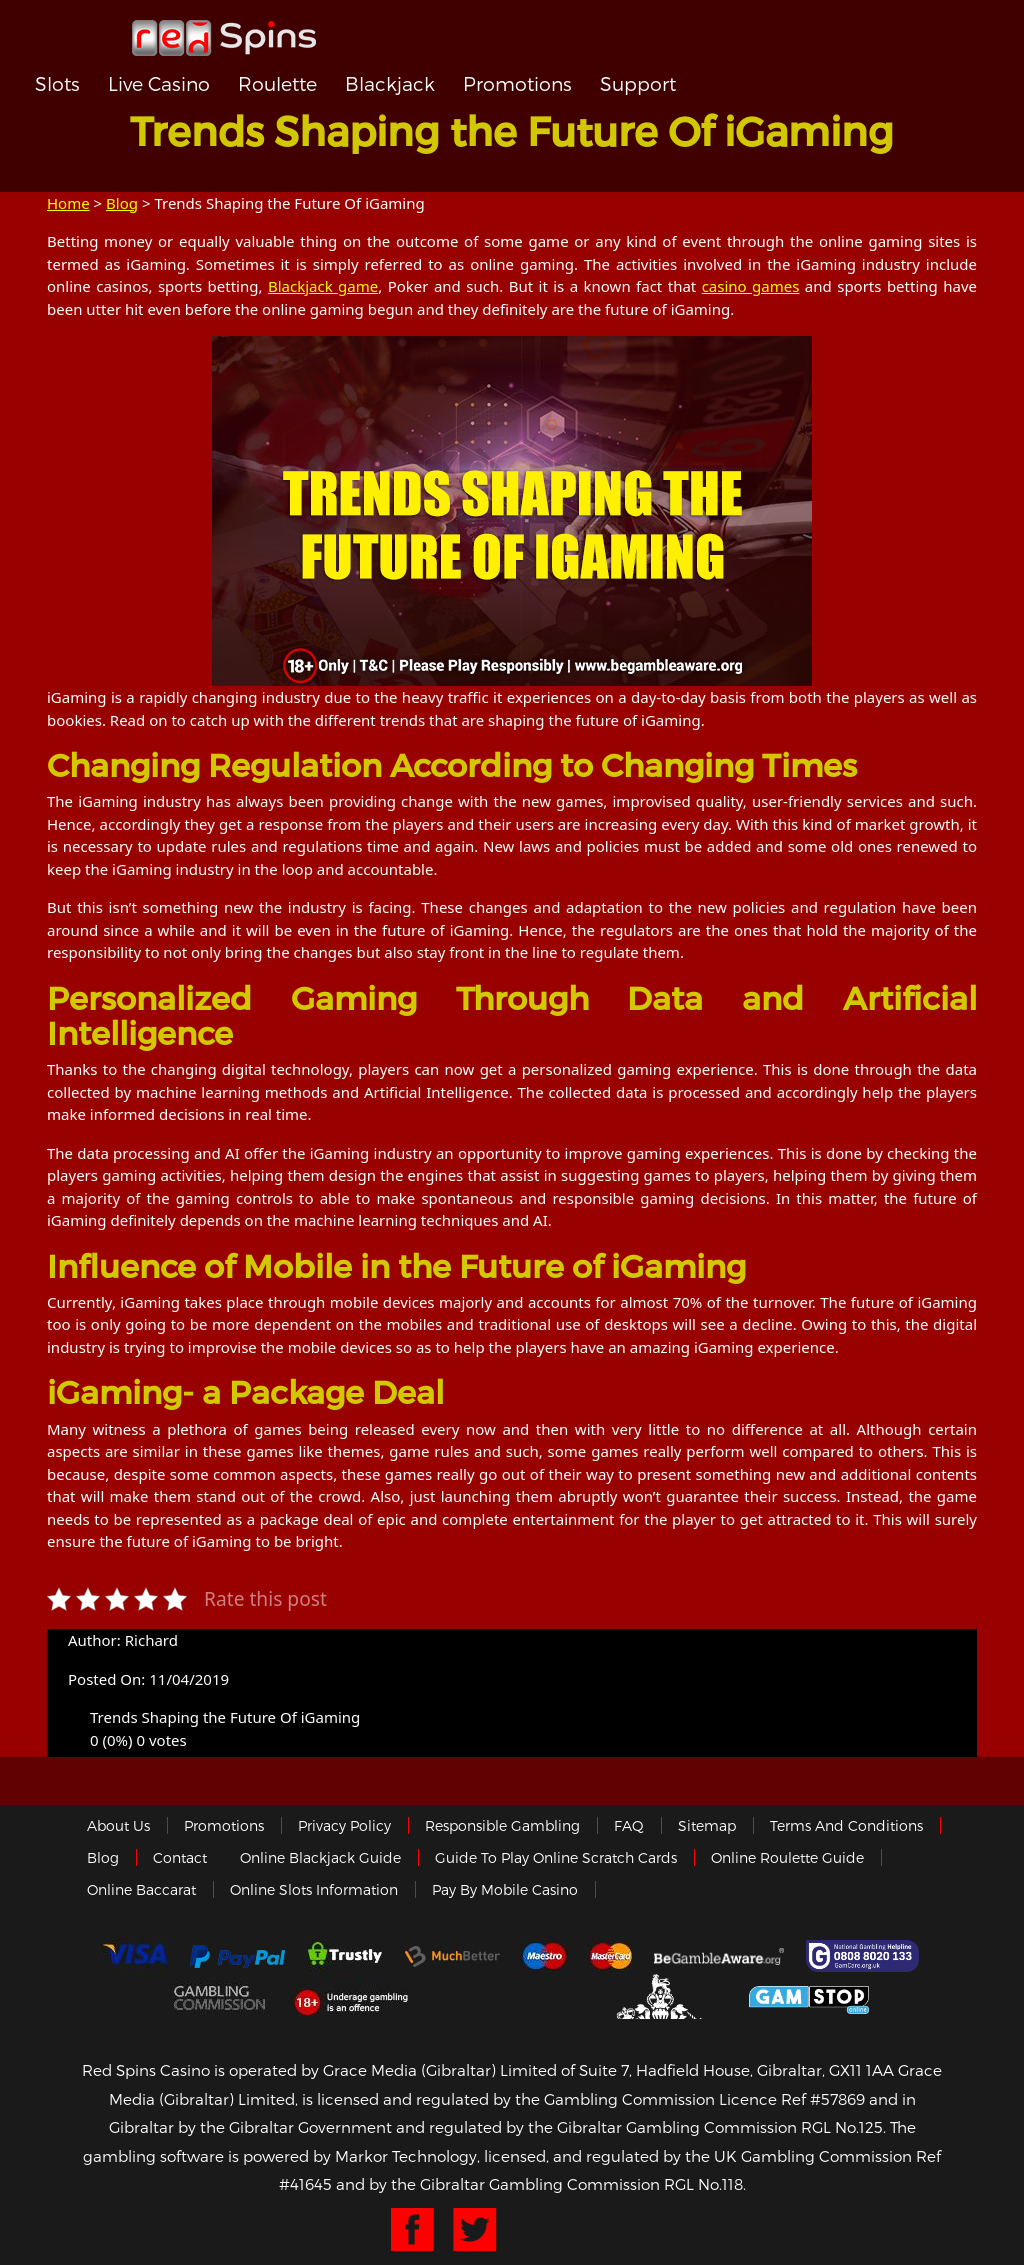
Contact (180, 1857)
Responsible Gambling (502, 1825)
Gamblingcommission (221, 1997)
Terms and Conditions (846, 1825)
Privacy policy (344, 1825)
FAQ (629, 1825)
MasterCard (611, 1956)
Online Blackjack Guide (320, 1857)
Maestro (545, 1956)
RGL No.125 (842, 2127)
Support (638, 83)
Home (68, 203)
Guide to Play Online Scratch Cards (556, 1857)
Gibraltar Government (661, 1996)
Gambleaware (719, 1956)
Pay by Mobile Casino (505, 1889)
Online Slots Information (314, 1889)
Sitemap (707, 1825)
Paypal (237, 1956)
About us (118, 1825)
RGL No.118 (703, 2184)
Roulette (277, 83)
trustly (345, 1956)
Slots (57, 83)
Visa (134, 1956)
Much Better (452, 1956)
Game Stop (809, 1996)
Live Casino (159, 83)
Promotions (517, 83)
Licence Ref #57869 (792, 2099)
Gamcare (865, 1956)
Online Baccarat (141, 1889)
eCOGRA (509, 1997)
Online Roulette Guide (787, 1857)
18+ (356, 1997)
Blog (122, 203)
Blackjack (390, 83)
